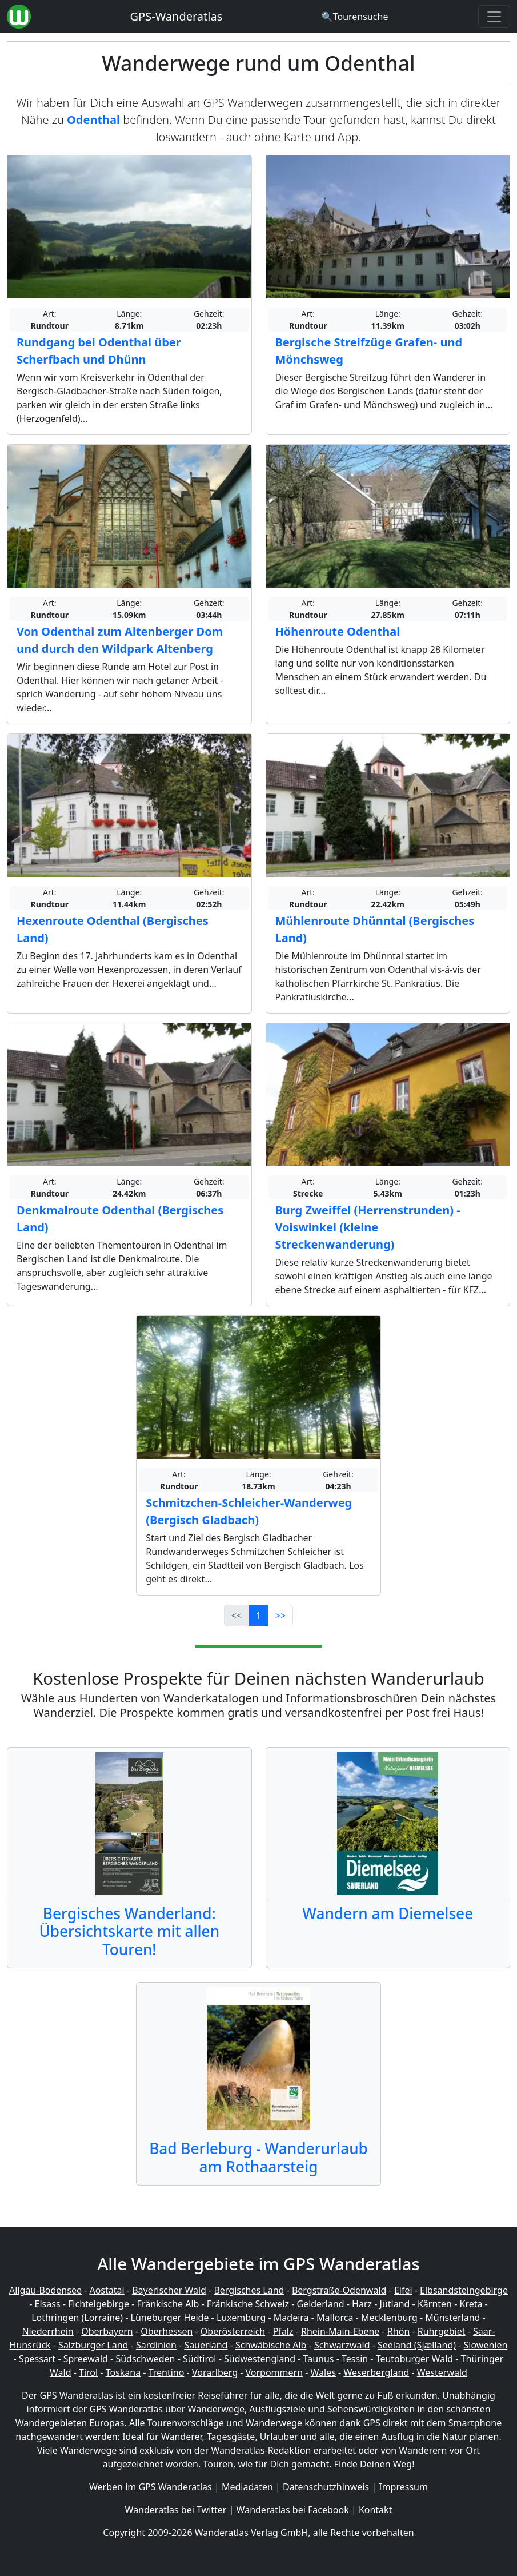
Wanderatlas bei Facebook (293, 2509)
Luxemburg (241, 2317)
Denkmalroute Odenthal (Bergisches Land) (120, 1218)
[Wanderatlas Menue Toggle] (494, 16)
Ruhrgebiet (442, 2331)
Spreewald (85, 2358)
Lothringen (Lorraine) (77, 2317)
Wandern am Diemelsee (387, 1913)
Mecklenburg (389, 2317)
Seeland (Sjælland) (417, 2345)
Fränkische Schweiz (248, 2304)
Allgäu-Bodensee (45, 2290)
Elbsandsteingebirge (464, 2290)
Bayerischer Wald (169, 2290)
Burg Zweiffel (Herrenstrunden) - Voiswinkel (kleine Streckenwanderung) (367, 1227)
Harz (362, 2304)
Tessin (355, 2358)
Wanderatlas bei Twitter (176, 2509)
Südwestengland (259, 2358)
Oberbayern (107, 2331)
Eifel (403, 2290)
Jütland (395, 2304)
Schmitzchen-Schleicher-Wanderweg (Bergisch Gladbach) (249, 1511)
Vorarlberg (215, 2372)
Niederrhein (47, 2331)
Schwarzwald (342, 2345)
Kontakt (375, 2509)
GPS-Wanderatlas (176, 16)
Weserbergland (376, 2372)
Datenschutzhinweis (326, 2487)
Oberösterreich (233, 2331)
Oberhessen (167, 2331)
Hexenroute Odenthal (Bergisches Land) (113, 929)
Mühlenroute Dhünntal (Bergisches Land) (375, 929)
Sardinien (156, 2345)
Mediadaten (247, 2487)
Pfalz (283, 2331)
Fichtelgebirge (98, 2304)
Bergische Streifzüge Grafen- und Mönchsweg (369, 350)
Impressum (403, 2487)
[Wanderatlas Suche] (355, 16)
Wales (323, 2372)
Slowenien (486, 2345)
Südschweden (145, 2358)
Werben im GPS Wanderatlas (150, 2487)
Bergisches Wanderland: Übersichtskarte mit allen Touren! (129, 1931)
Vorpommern (274, 2372)
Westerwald (442, 2372)
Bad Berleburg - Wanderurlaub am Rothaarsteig (258, 2157)
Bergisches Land (249, 2290)
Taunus (318, 2358)
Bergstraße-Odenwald (339, 2290)
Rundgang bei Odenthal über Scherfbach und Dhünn (99, 350)
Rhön (398, 2331)
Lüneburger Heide (170, 2317)
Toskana (123, 2372)
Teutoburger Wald (414, 2358)
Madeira (291, 2317)
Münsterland (452, 2317)
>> (280, 1615)
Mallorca (334, 2317)
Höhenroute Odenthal (337, 631)
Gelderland (320, 2304)
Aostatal (106, 2290)
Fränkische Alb (168, 2304)
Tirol (88, 2372)
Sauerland (205, 2345)
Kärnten (435, 2304)
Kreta (470, 2304)
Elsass (48, 2304)
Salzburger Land (93, 2345)
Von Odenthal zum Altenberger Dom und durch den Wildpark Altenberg (120, 640)
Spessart (37, 2358)
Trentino (167, 2372)
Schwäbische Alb (270, 2345)
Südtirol (200, 2358)
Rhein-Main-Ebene (340, 2331)
